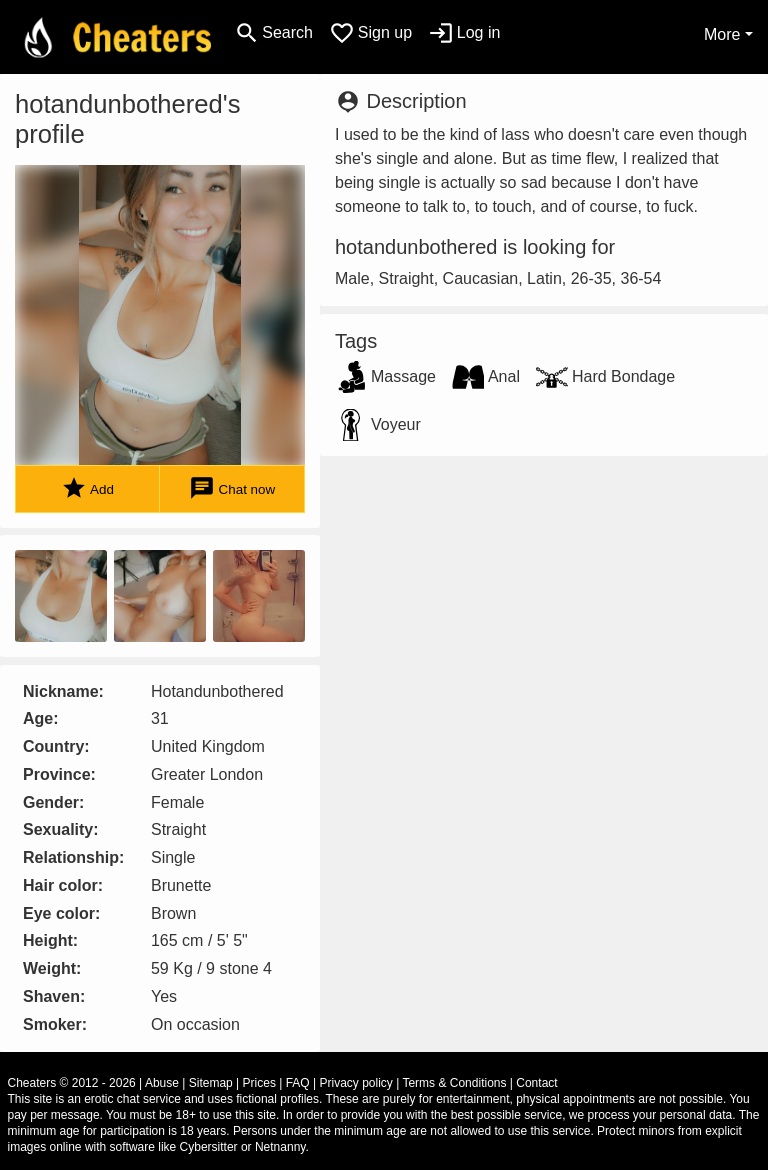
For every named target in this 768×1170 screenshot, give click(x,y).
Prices (259, 1083)
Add (87, 488)
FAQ (298, 1083)
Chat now (232, 488)
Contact (536, 1083)
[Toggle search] (273, 33)
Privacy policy (356, 1083)
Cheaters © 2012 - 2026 (72, 1083)
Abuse (162, 1083)
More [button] (722, 34)
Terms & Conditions (454, 1083)
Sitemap (211, 1083)
